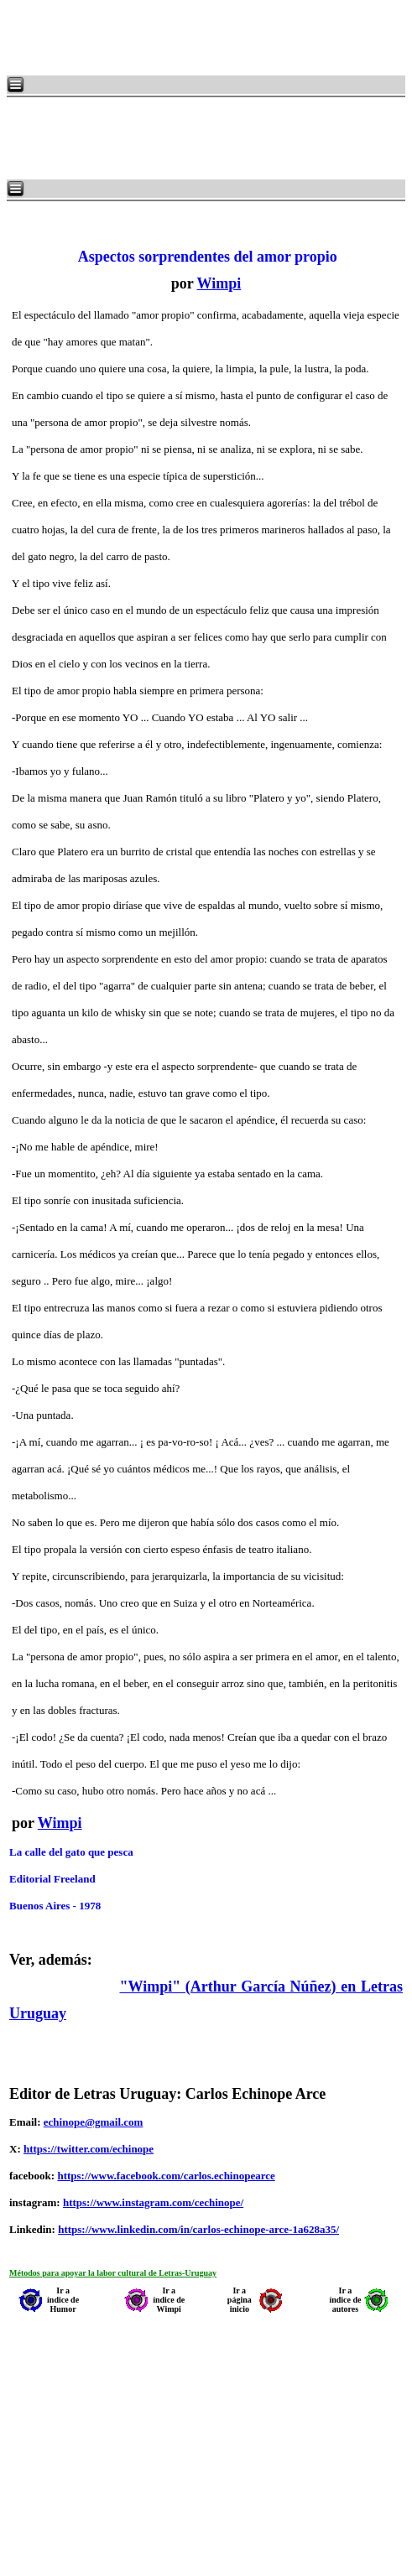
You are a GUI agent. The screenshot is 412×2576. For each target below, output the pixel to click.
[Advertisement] (210, 37)
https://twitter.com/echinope (88, 2148)
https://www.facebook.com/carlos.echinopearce (165, 2175)
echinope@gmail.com (93, 2122)
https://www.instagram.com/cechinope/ (153, 2202)
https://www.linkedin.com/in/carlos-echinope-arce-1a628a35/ (198, 2229)
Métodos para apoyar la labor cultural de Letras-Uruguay (112, 2272)
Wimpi (219, 283)
